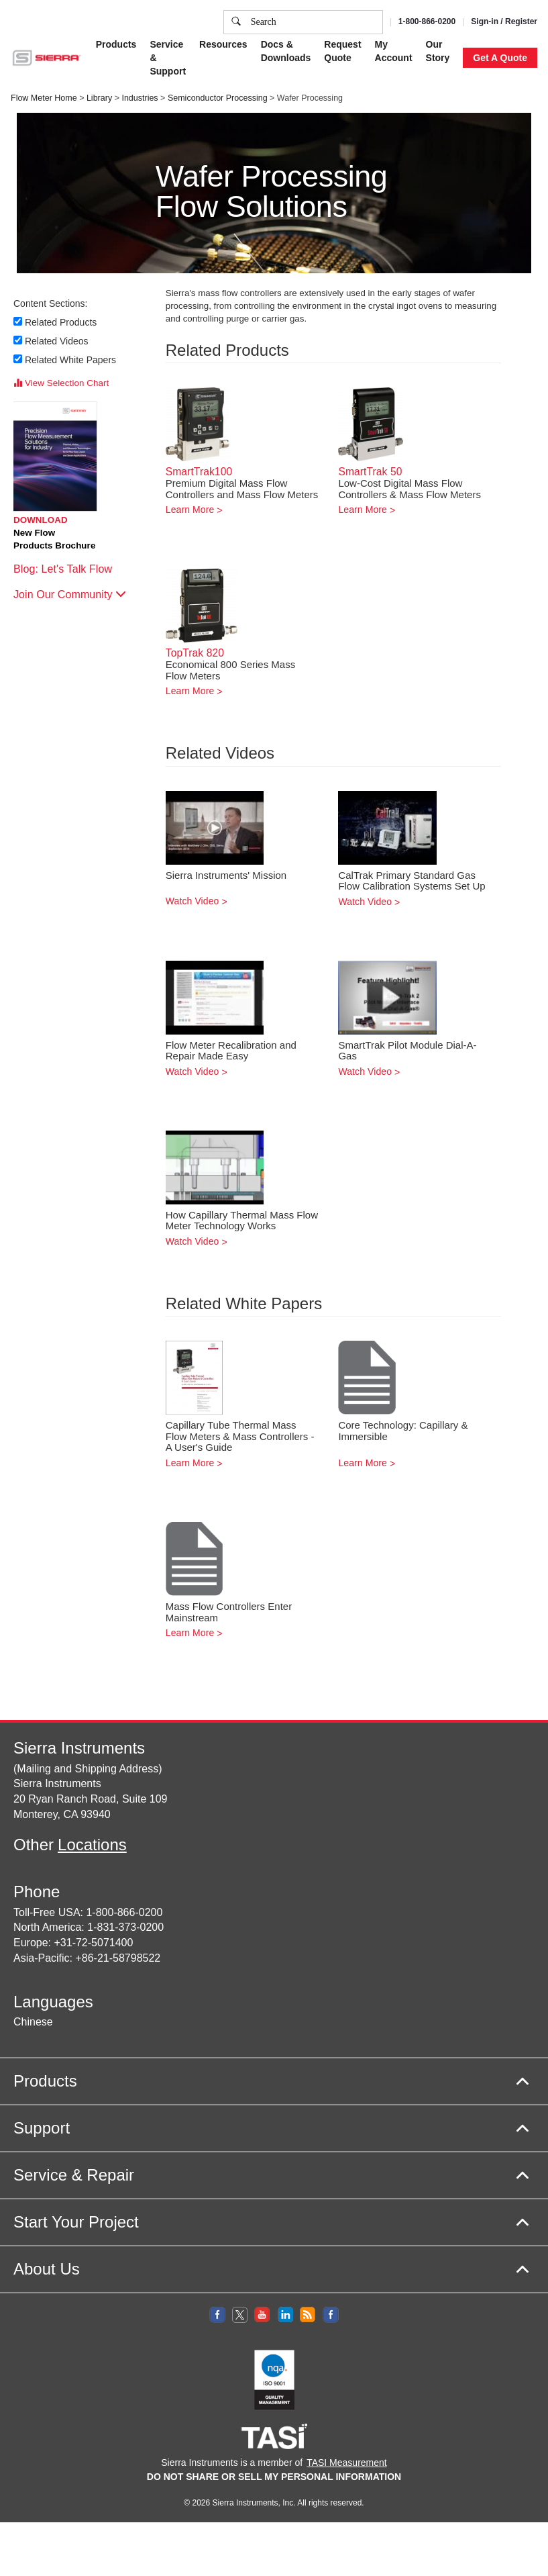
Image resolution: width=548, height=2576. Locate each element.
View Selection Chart (61, 383)
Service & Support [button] (168, 58)
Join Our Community (69, 594)
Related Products (61, 322)
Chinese (33, 2022)
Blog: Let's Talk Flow (69, 569)
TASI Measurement (347, 2462)
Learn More (190, 509)
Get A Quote (500, 57)
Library (99, 98)
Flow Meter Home (44, 98)
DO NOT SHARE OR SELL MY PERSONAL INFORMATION (274, 2476)
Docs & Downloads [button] (286, 51)
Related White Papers (70, 359)
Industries (139, 98)
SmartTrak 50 (370, 471)
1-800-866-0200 (426, 21)
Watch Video (192, 901)
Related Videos (57, 341)
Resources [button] (223, 44)
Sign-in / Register (504, 21)
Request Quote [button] (342, 51)
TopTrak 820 (195, 653)
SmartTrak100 (199, 471)
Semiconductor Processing (218, 98)
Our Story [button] (438, 51)
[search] (236, 22)
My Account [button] (394, 51)
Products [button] (116, 44)
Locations (92, 1844)
